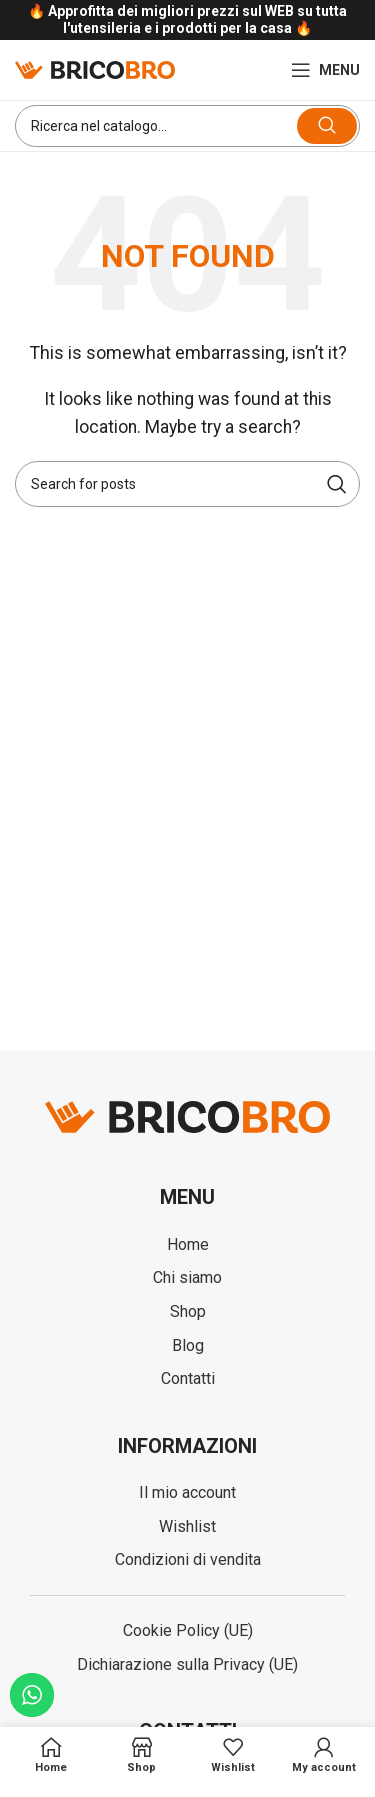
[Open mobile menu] (325, 70)
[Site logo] (95, 68)
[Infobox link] (187, 20)
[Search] (187, 126)
